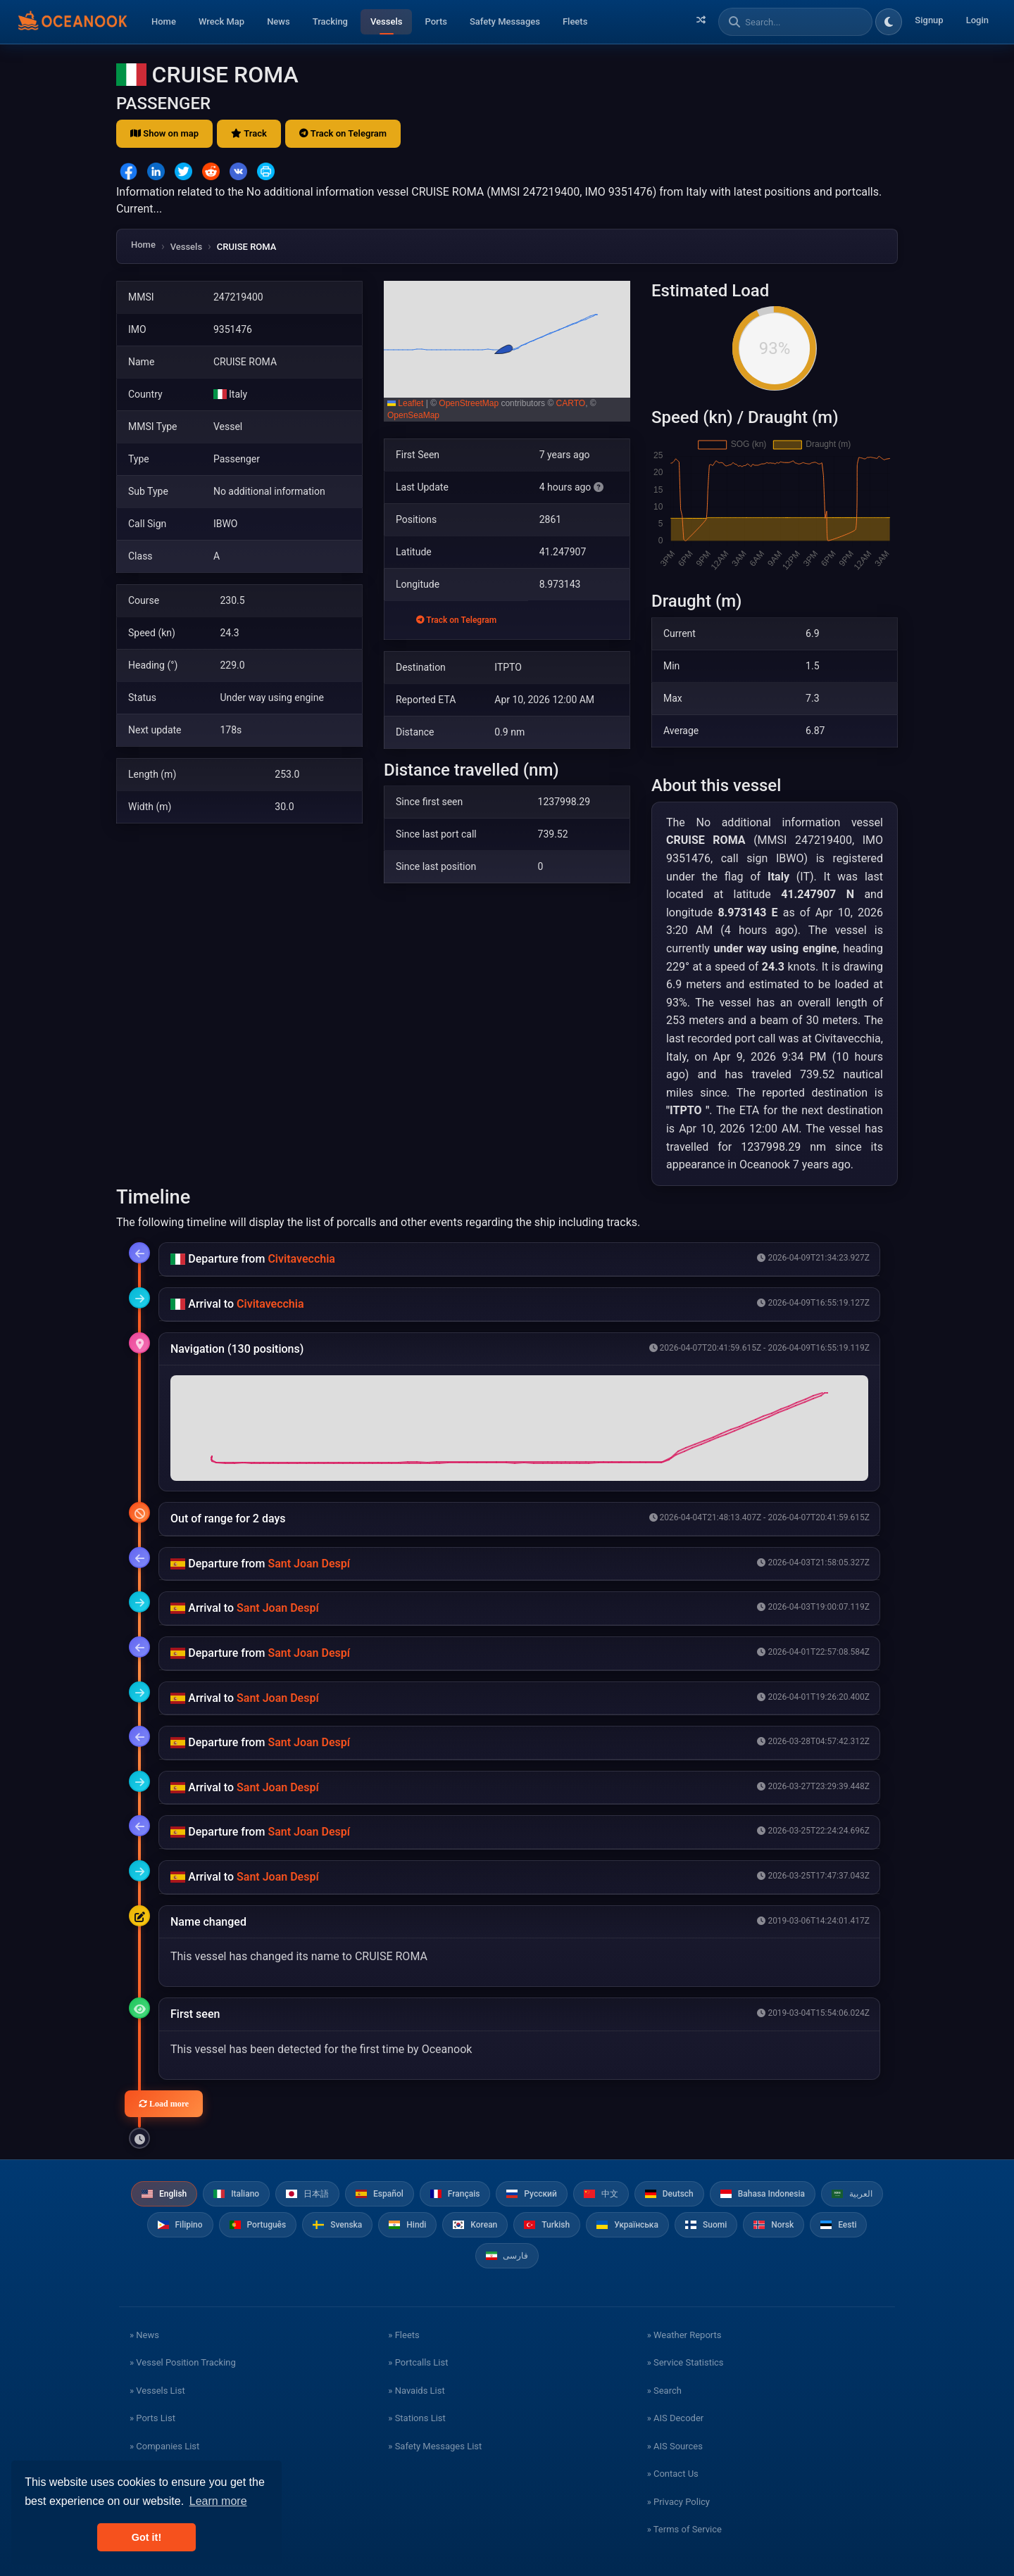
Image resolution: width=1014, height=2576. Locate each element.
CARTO (571, 403)
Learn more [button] (218, 2501)
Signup (929, 20)
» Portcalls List (418, 2362)
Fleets (575, 21)
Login (977, 20)
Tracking (330, 21)
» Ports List (152, 2418)
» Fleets (403, 2335)
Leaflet (405, 403)
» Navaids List (416, 2390)
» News (144, 2335)
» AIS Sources (675, 2446)
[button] (507, 351)
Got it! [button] (146, 2537)
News (278, 21)
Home (163, 21)
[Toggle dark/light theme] (888, 21)
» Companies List (164, 2446)
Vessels (386, 21)
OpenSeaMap (413, 415)
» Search (664, 2390)
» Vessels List (157, 2390)
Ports (436, 21)
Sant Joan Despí (309, 1563)
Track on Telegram (343, 133)
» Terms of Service (684, 2529)
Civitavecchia (301, 1258)
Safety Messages (505, 21)
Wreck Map (221, 21)
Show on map (164, 133)
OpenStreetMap (469, 403)
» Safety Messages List (435, 2446)
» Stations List (416, 2418)
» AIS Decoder (675, 2418)
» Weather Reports (684, 2335)
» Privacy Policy (678, 2501)
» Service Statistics (685, 2362)
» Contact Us (673, 2473)
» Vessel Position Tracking (183, 2362)
